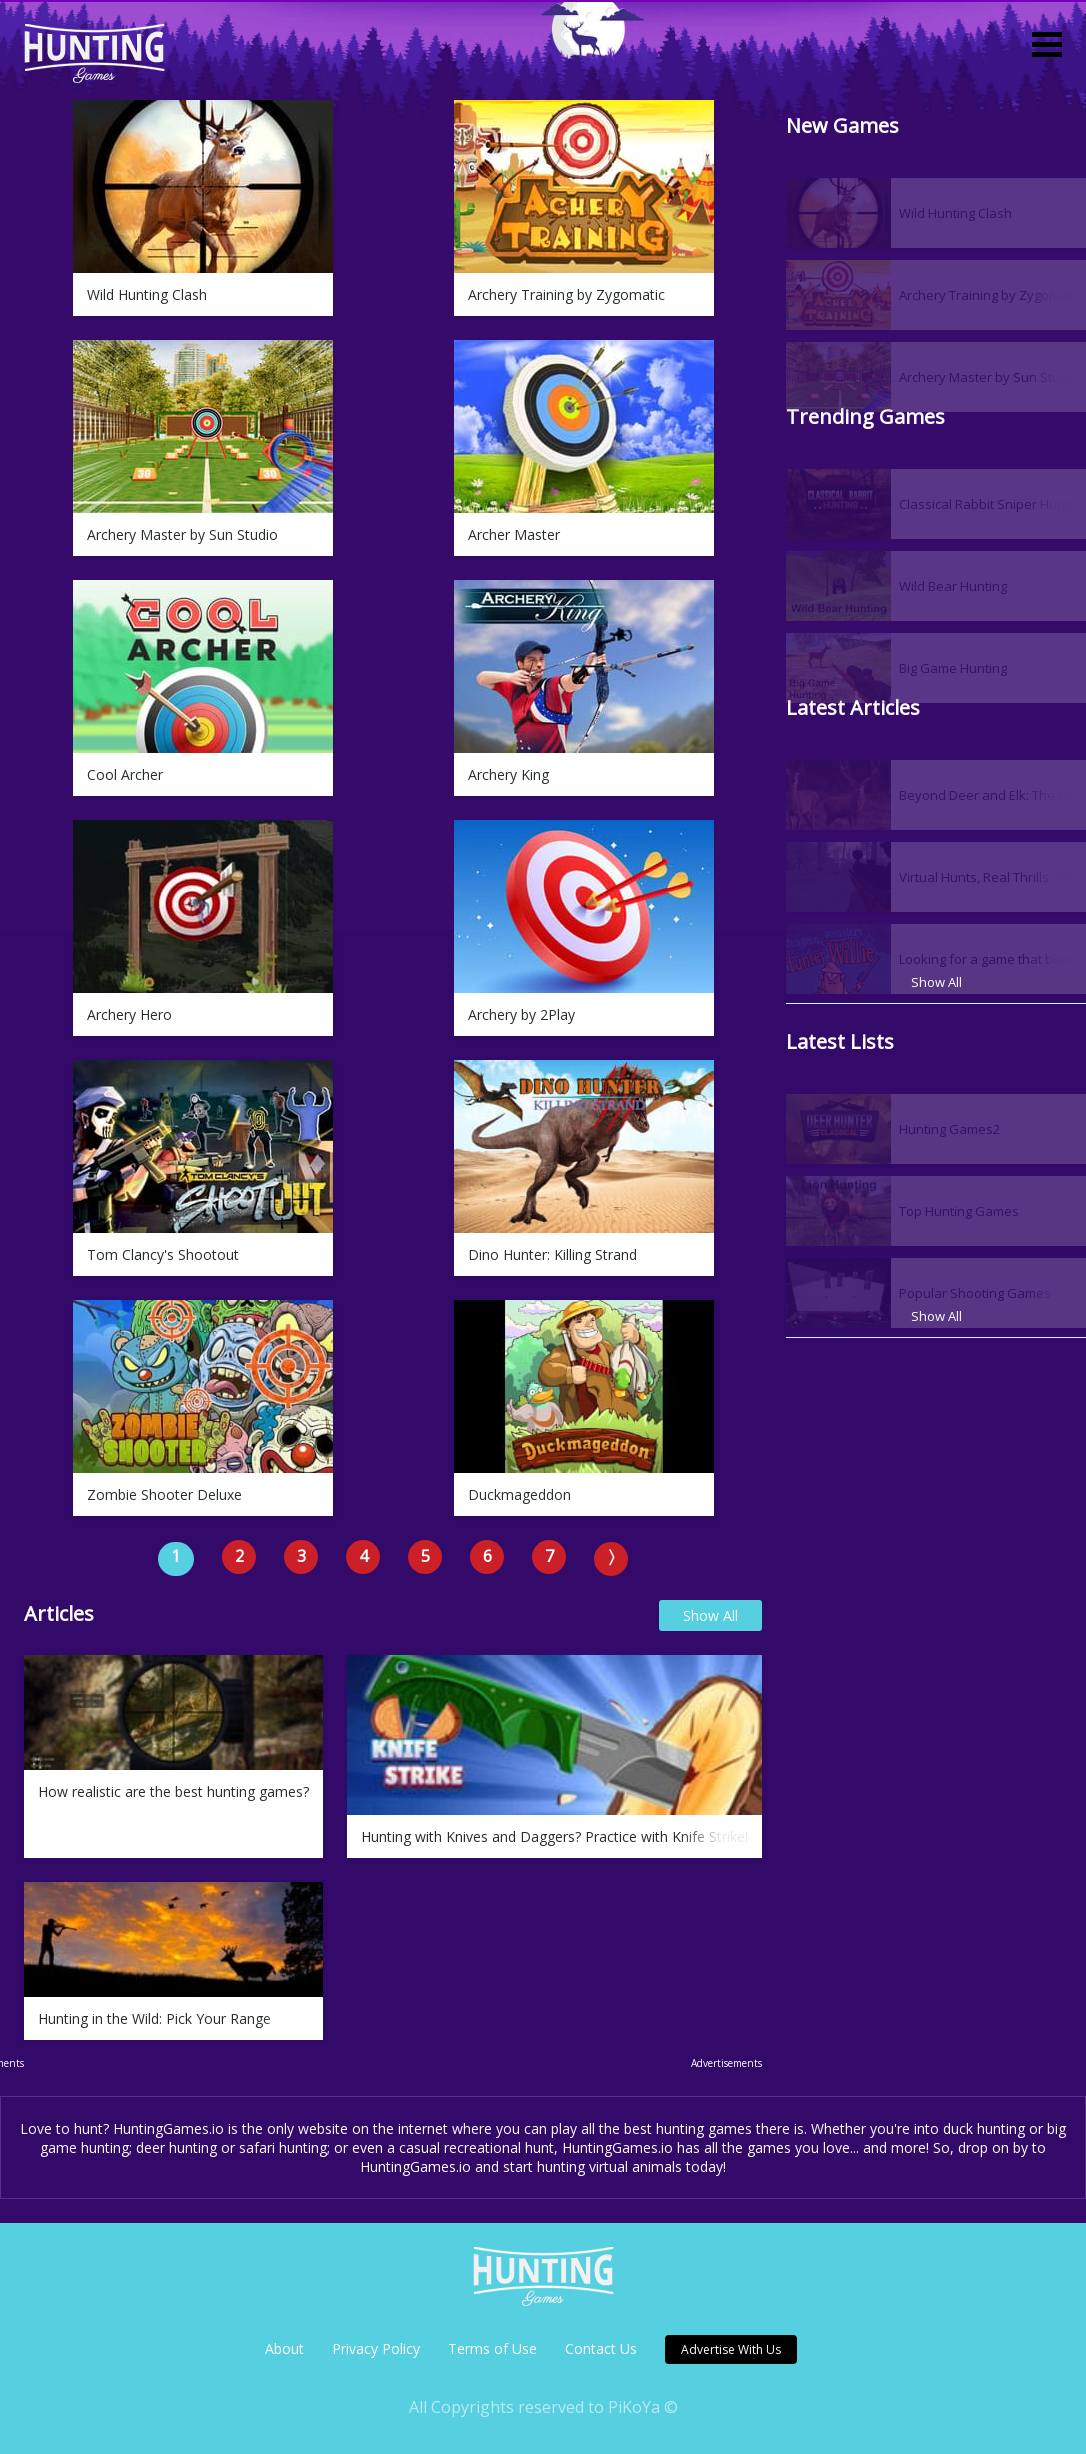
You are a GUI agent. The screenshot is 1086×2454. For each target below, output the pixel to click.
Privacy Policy (376, 2348)
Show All (710, 1615)
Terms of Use (492, 2348)
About (284, 2348)
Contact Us (601, 2348)
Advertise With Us (731, 2349)
